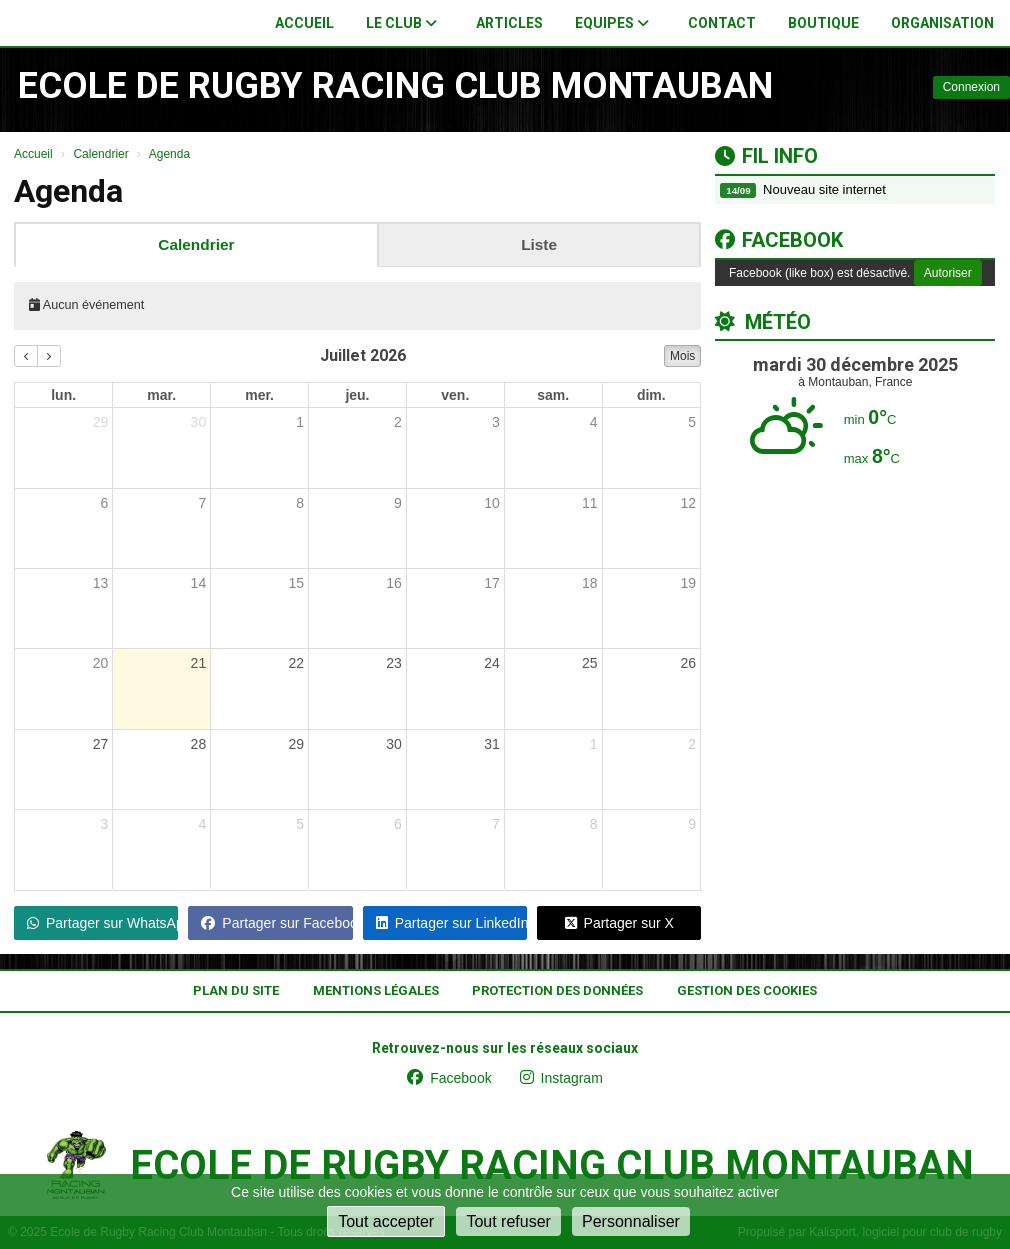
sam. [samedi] (553, 395)
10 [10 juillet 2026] (492, 503)
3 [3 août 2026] (105, 824)
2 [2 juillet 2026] (398, 422)
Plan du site (236, 990)
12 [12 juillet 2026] (688, 503)
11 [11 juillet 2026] (590, 503)
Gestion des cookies (747, 990)
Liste (539, 244)
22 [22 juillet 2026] (296, 663)
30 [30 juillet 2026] (394, 744)
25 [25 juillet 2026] (590, 663)
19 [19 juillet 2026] (688, 583)
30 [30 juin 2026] (199, 422)
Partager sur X (619, 923)
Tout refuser (508, 1221)
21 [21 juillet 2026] (199, 663)
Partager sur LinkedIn (451, 923)
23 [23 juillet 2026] (394, 663)
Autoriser (948, 273)
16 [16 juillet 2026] (394, 583)
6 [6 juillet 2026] (105, 503)
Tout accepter (386, 1221)
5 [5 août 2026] (300, 824)
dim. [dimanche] (651, 395)
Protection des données (557, 990)
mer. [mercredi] (259, 395)
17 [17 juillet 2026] (492, 583)
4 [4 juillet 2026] (594, 422)
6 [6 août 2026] (398, 824)
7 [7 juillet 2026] (202, 503)
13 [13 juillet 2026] (101, 583)
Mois (682, 356)
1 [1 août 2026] (594, 744)
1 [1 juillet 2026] (300, 422)
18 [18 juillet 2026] (590, 583)
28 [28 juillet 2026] (199, 744)
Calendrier (196, 244)
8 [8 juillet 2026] (300, 503)
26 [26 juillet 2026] (688, 663)
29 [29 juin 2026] (101, 422)
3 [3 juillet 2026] (496, 422)
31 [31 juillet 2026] (492, 744)
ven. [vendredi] (455, 395)
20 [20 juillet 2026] (101, 663)
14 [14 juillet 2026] (199, 583)
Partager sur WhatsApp (102, 923)
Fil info (766, 156)
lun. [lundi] (63, 395)
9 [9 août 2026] (692, 824)
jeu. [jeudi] (357, 395)
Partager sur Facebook (276, 923)
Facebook (779, 240)
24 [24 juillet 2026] (492, 663)
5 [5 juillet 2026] (692, 422)
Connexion (971, 87)
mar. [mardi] (161, 395)
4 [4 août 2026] (202, 824)
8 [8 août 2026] (594, 824)
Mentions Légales (376, 990)
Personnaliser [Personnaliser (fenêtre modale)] (631, 1221)
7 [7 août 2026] (496, 824)
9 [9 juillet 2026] (398, 503)
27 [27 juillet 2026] (101, 744)
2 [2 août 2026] (692, 744)
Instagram (561, 1078)
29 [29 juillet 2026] (296, 744)
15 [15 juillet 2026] (296, 583)
